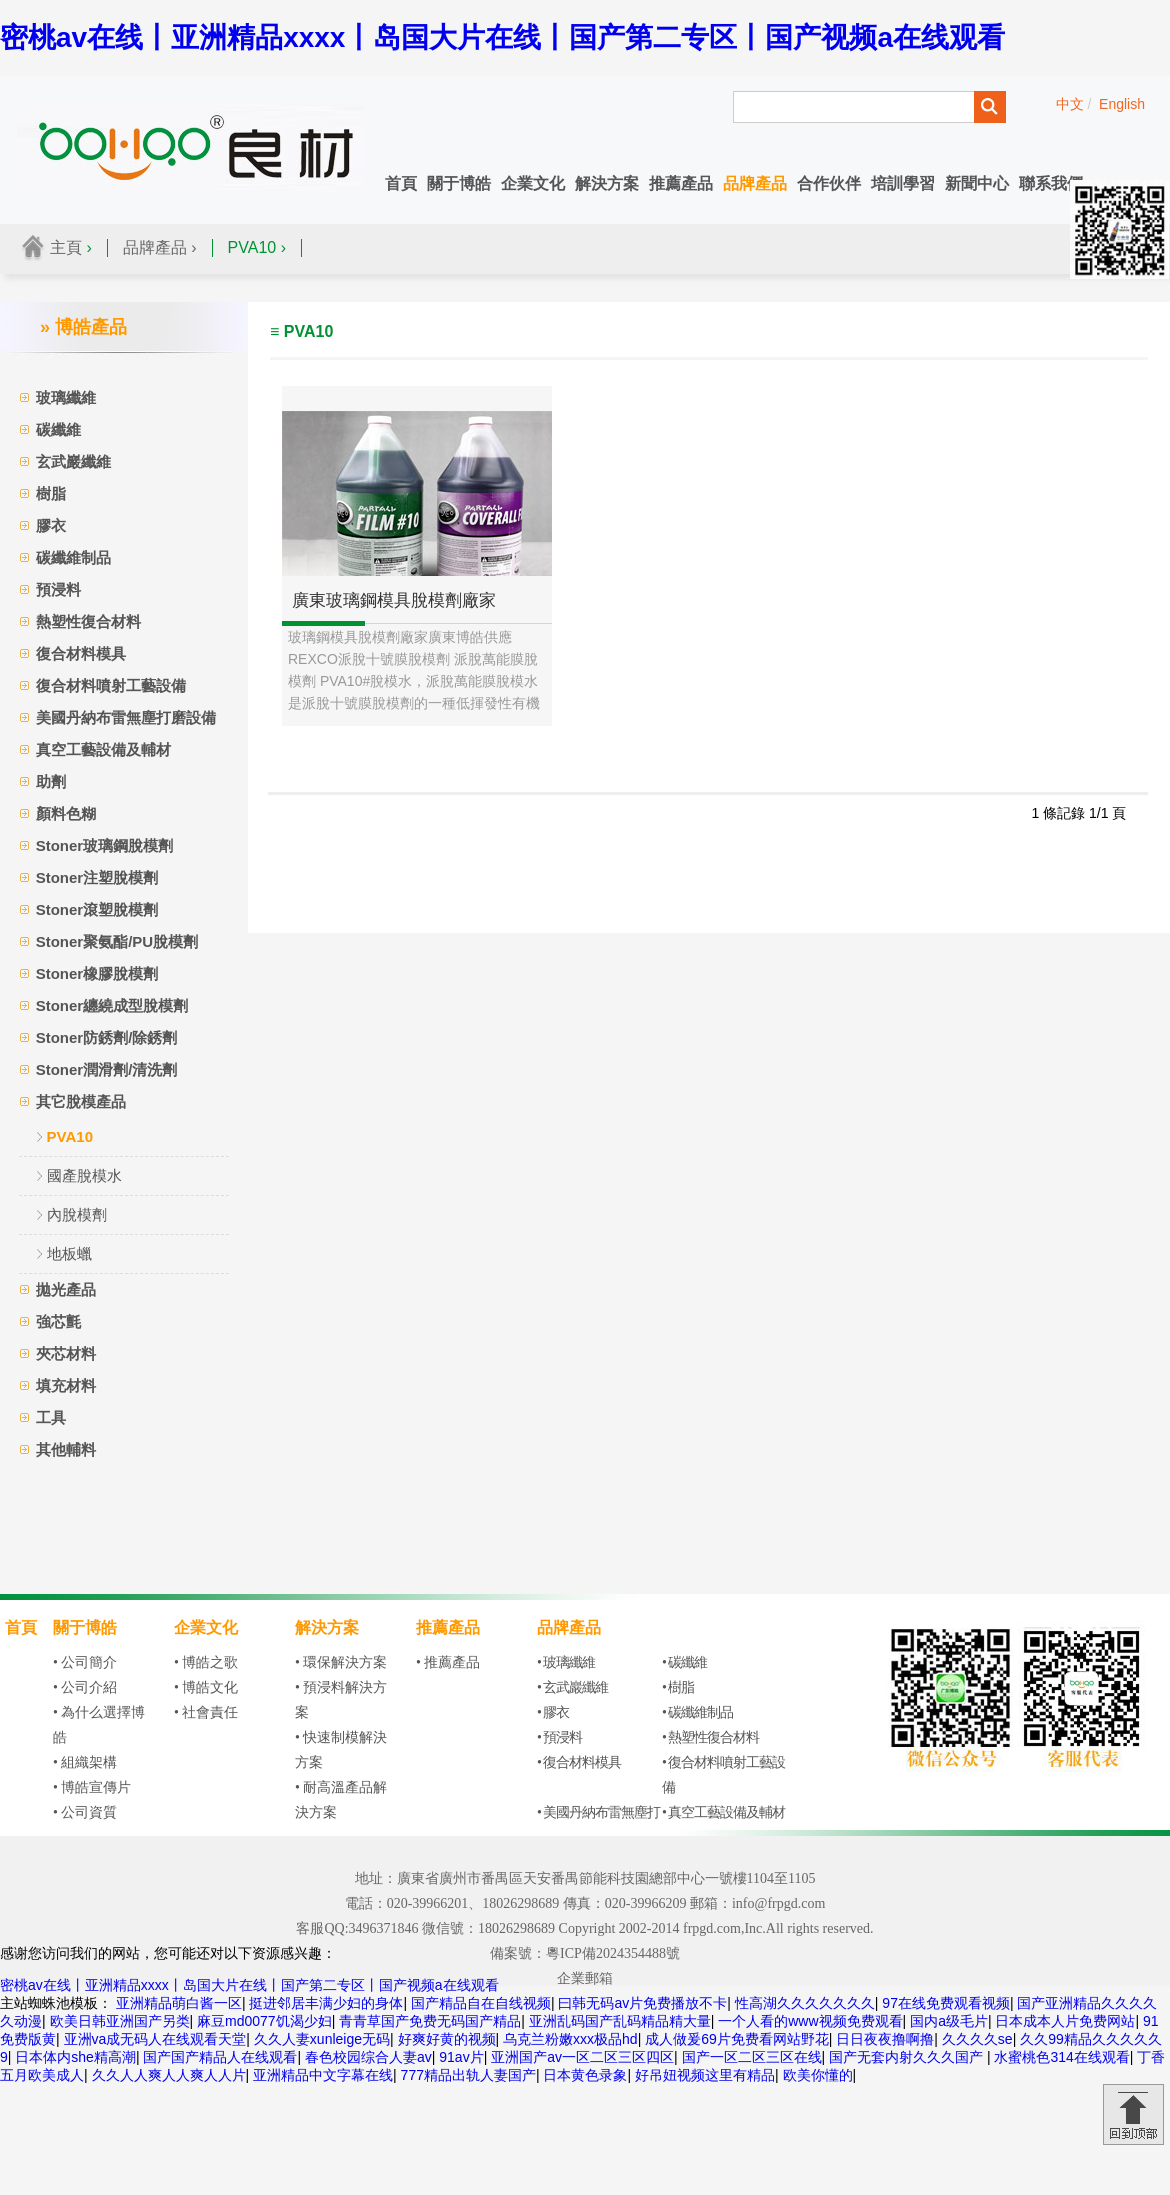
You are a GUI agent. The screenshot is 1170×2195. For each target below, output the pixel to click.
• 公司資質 (85, 1812)
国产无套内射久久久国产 (908, 2057)
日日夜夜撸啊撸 (885, 2039)
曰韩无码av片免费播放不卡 (642, 2003)
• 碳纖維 (684, 1662)
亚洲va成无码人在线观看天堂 (155, 2039)
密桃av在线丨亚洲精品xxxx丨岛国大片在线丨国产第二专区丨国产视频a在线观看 (502, 37)
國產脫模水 (84, 1175)
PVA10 (70, 1136)
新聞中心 (977, 183)
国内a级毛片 (949, 2021)
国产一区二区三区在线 (752, 2057)
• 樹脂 (678, 1687)
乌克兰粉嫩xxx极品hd (570, 2039)
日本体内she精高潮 (75, 2057)
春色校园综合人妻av (368, 2057)
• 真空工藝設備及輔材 (723, 1812)
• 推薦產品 (448, 1662)
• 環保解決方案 (341, 1662)
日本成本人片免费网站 (1065, 2021)
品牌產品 (755, 183)
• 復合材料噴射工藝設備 (723, 1775)
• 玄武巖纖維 (572, 1687)
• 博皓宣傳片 (92, 1787)
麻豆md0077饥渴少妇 (264, 2021)
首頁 (401, 183)
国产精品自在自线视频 (481, 2003)
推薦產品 (681, 183)
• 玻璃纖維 (566, 1662)
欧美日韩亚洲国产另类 (120, 2021)
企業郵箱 (585, 1978)
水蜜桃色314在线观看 (1061, 2057)
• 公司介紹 (85, 1687)
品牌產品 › (160, 247)
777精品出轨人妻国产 (468, 2075)
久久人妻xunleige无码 (322, 2039)
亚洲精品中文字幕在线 (323, 2075)
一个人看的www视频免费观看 (810, 2021)
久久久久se (977, 2039)
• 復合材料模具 (579, 1762)
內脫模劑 (77, 1214)
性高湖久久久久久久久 (805, 2003)
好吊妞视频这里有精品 (705, 2075)
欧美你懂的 (818, 2075)
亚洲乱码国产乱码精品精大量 (620, 2021)
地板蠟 (69, 1253)
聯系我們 (1051, 183)
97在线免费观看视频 (946, 2003)
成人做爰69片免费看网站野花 (737, 2039)
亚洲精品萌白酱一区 (179, 2003)
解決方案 (607, 183)
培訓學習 (903, 183)
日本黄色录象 (585, 2075)
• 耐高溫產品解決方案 (341, 1800)
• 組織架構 (85, 1762)
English (1122, 104)
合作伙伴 (829, 183)
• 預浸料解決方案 (341, 1700)
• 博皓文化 (206, 1687)
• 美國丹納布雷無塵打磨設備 (598, 1825)
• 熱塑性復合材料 (710, 1737)
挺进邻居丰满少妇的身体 (326, 2003)
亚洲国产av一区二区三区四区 (582, 2057)
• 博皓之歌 (206, 1662)
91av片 (461, 2057)
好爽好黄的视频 (447, 2039)
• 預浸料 (559, 1737)
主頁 (66, 247)
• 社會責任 (206, 1712)
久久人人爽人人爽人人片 (169, 2075)
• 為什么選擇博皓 (99, 1725)
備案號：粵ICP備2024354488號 (585, 1953)
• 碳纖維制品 (697, 1712)
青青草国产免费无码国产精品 (430, 2021)
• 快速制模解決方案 (341, 1750)
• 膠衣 (553, 1712)
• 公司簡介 (85, 1662)
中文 (1070, 104)
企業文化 (533, 183)
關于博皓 (459, 183)
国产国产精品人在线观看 (220, 2057)
